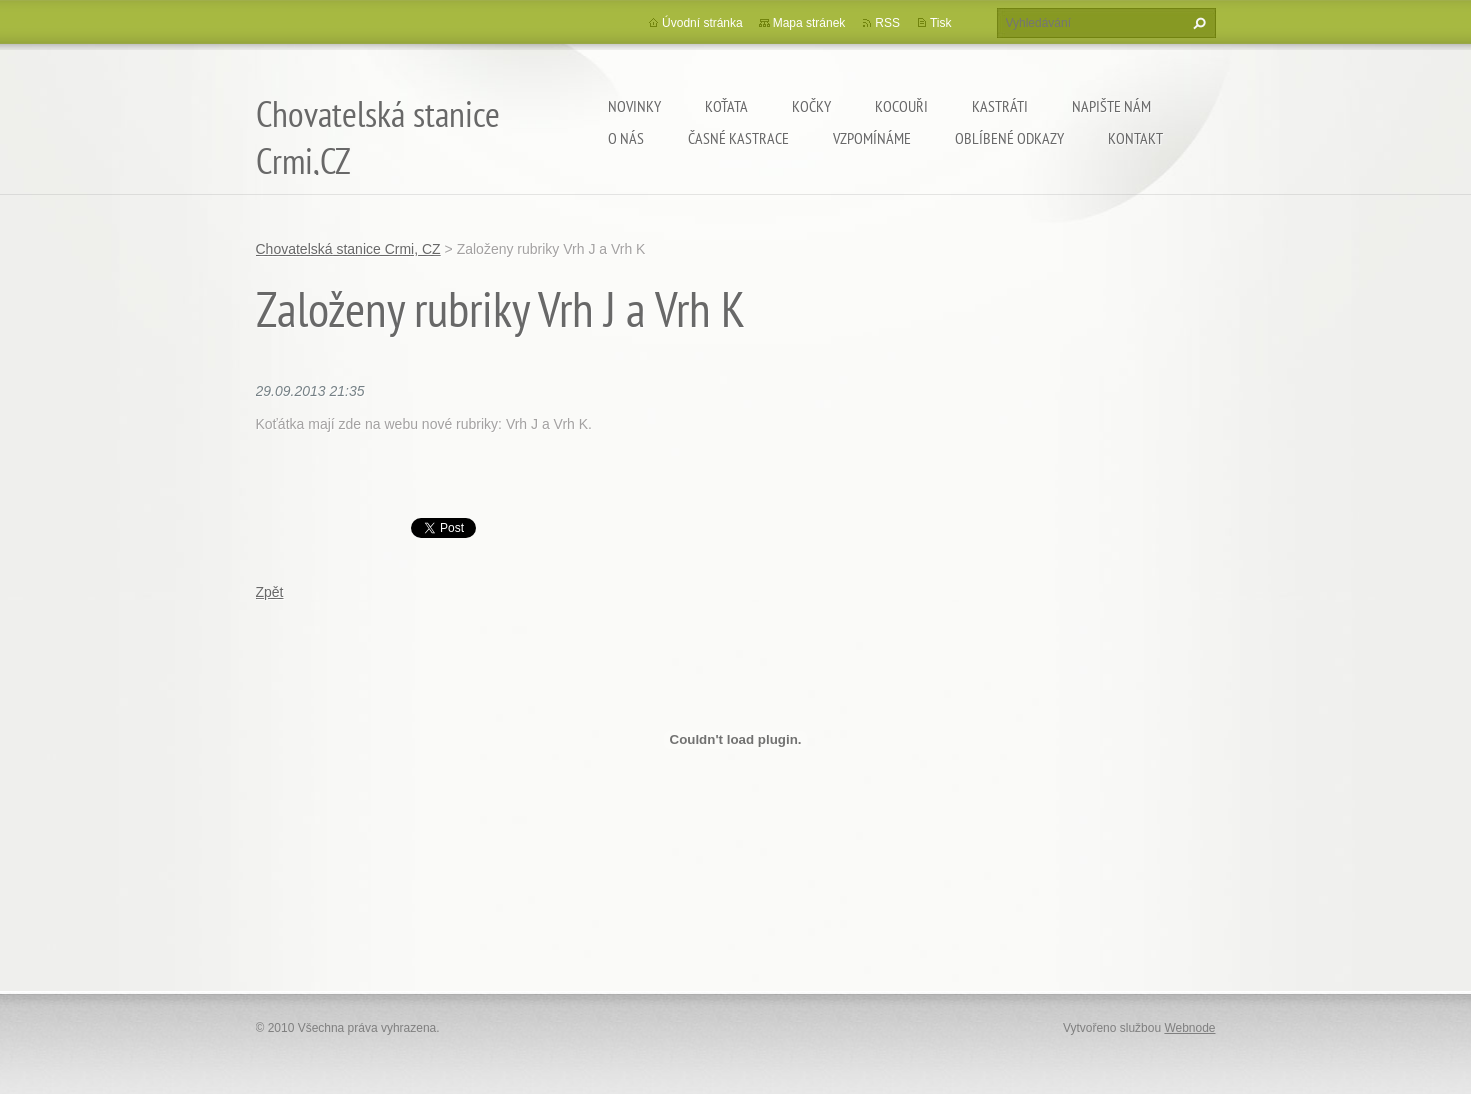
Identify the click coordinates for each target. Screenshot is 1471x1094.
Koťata (726, 106)
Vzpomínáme (872, 138)
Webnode (1189, 1028)
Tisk (941, 23)
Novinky (634, 106)
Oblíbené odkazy (1009, 138)
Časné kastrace (738, 138)
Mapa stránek (809, 23)
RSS (887, 23)
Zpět (270, 592)
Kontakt (1135, 138)
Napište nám (1111, 106)
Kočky (811, 106)
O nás (626, 138)
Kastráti (1000, 106)
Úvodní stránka (702, 23)
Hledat (1197, 23)
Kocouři (901, 106)
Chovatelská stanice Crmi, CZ (348, 249)
